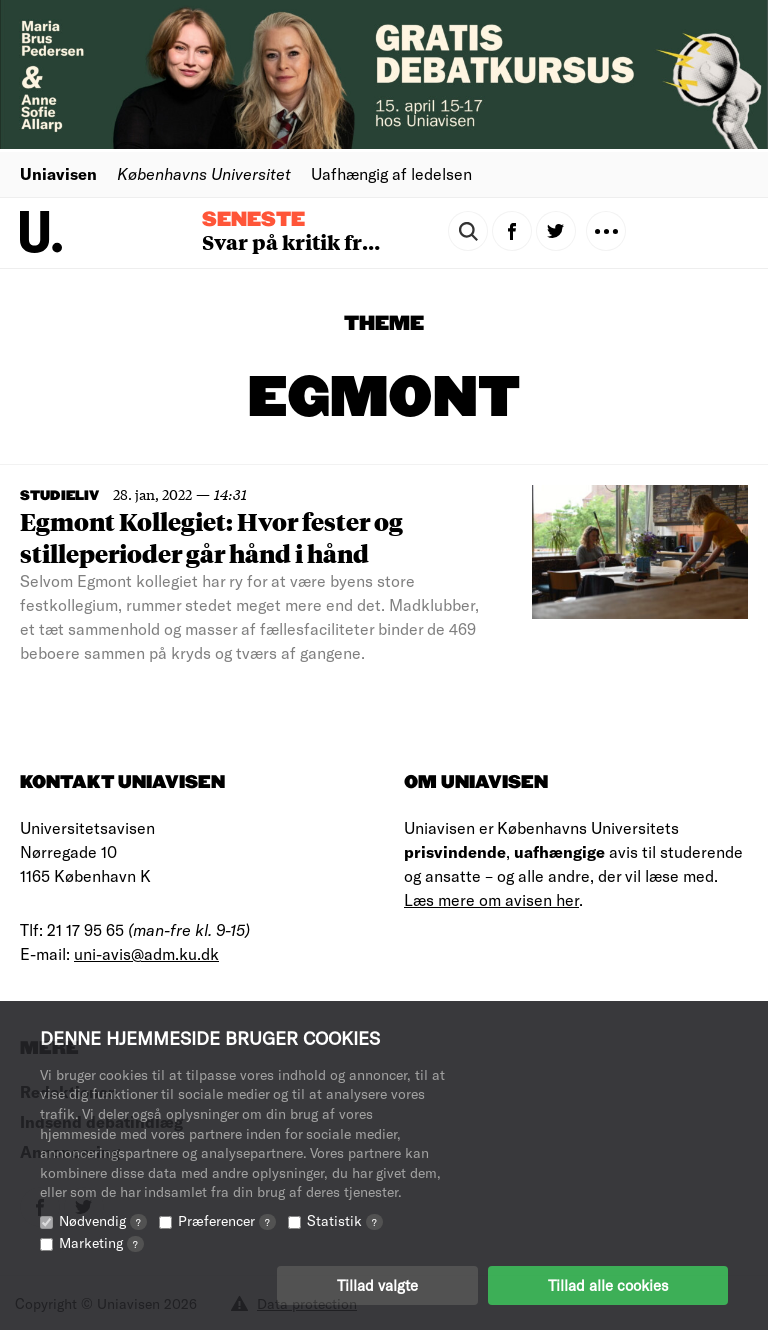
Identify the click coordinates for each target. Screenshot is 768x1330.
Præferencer (227, 1220)
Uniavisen (58, 173)
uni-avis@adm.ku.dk (146, 953)
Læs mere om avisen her (491, 899)
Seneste (253, 220)
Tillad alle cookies (608, 1285)
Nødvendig (103, 1220)
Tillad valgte (377, 1285)
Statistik (345, 1220)
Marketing (101, 1242)
